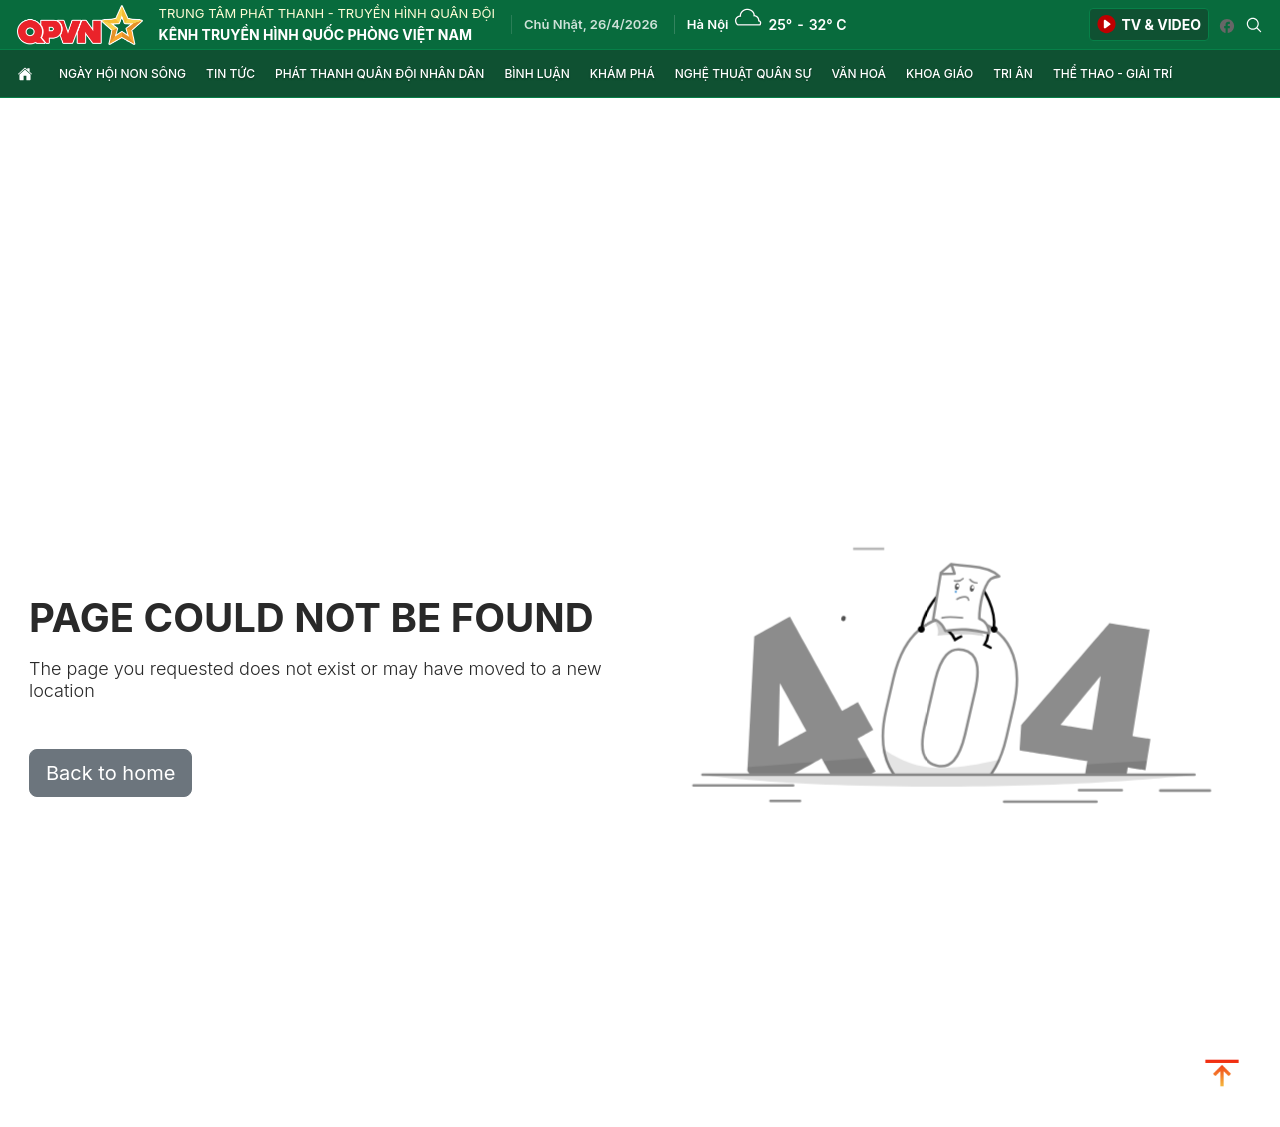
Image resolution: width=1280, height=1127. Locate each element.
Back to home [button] (110, 773)
